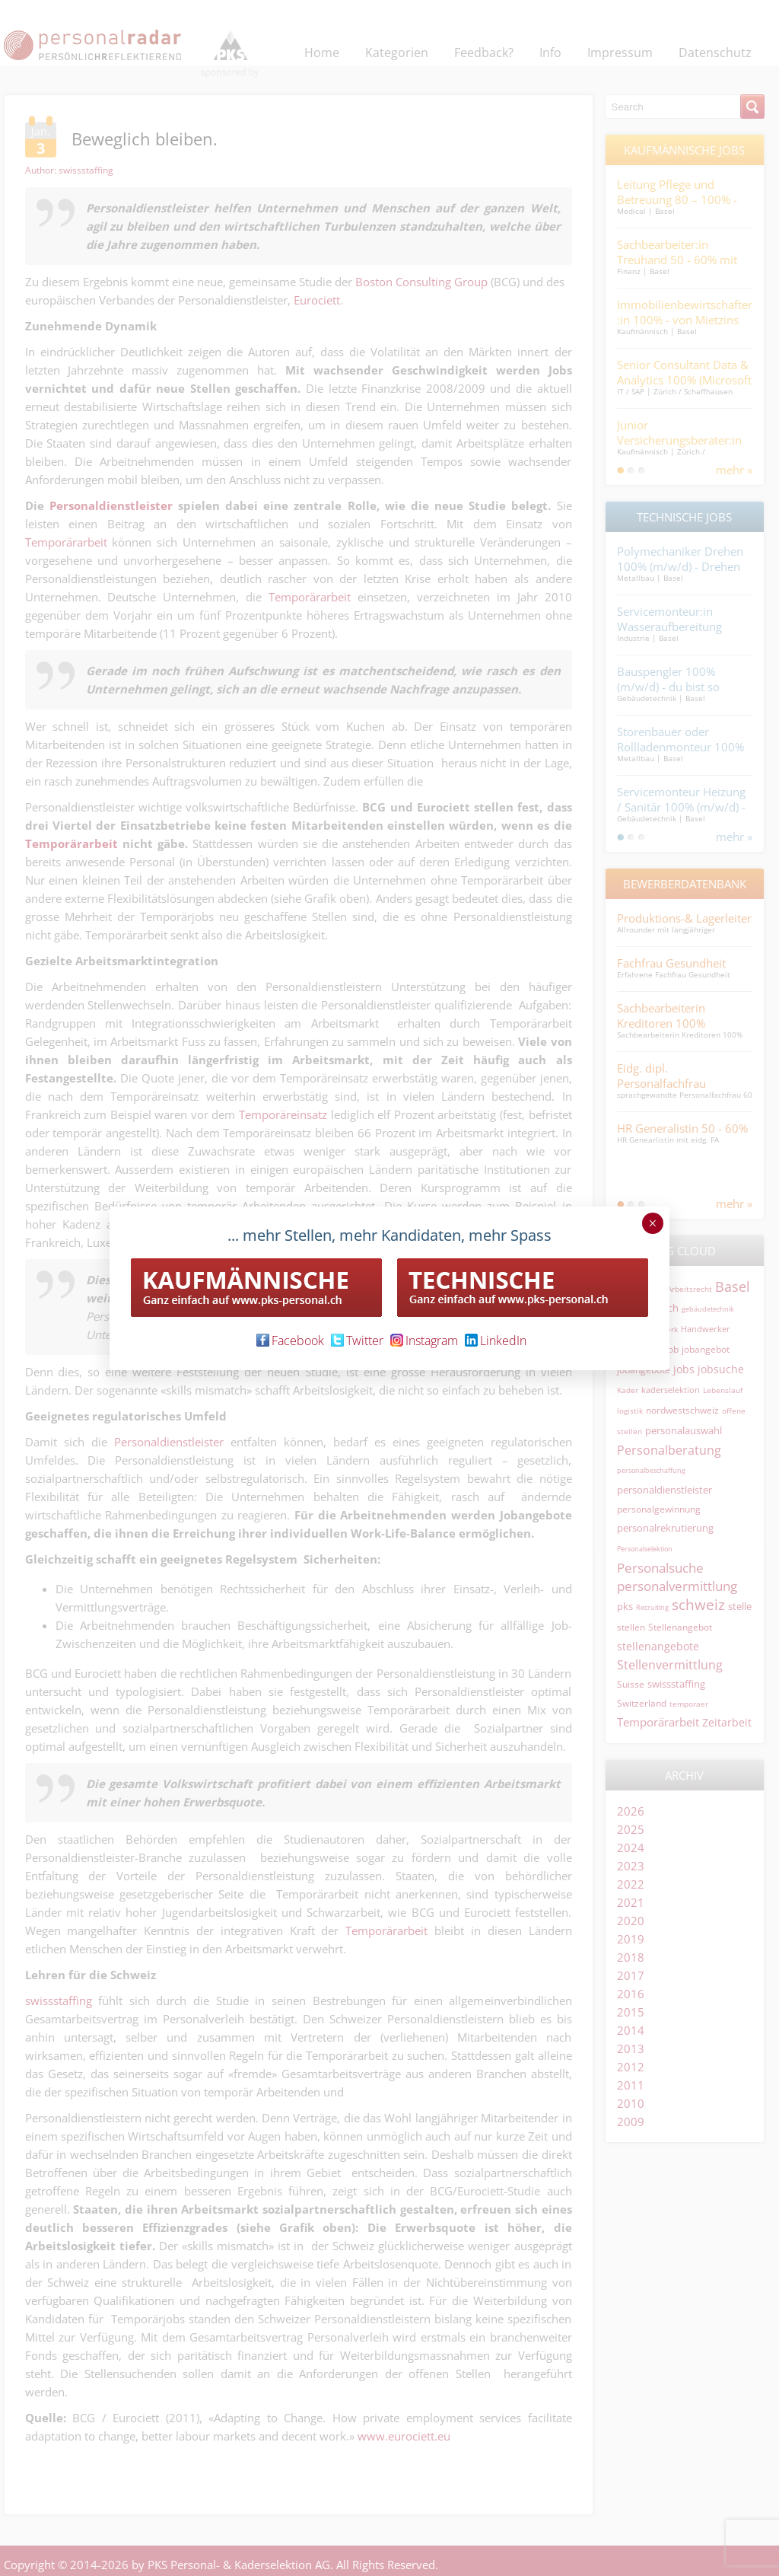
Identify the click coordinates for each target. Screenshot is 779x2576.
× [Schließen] (652, 1223)
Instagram (424, 1340)
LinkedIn (495, 1340)
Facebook (290, 1340)
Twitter (357, 1340)
